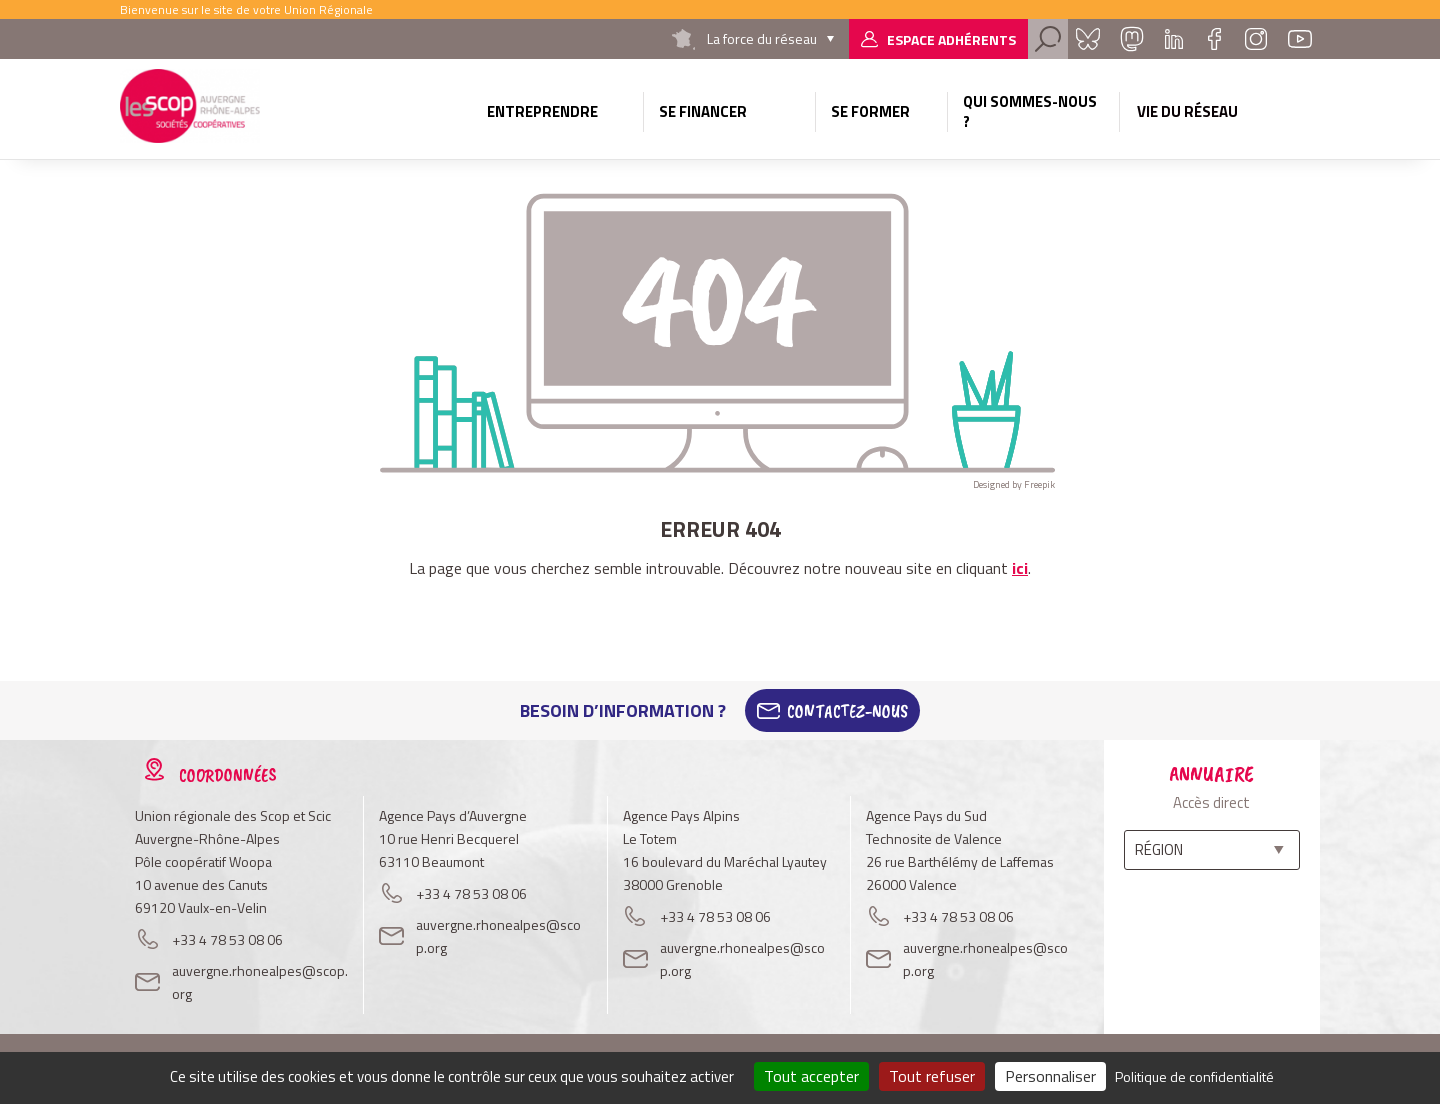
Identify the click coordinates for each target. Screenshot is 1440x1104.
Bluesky (1088, 39)
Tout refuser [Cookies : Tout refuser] (932, 1076)
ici (1020, 568)
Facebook (1214, 39)
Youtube (1300, 39)
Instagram (1256, 39)
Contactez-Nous (847, 711)
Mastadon (1132, 39)
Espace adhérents (951, 39)
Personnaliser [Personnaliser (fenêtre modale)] (1050, 1076)
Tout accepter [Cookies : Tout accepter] (811, 1076)
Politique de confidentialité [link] (1194, 1076)
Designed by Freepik (1014, 484)
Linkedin (1174, 39)
